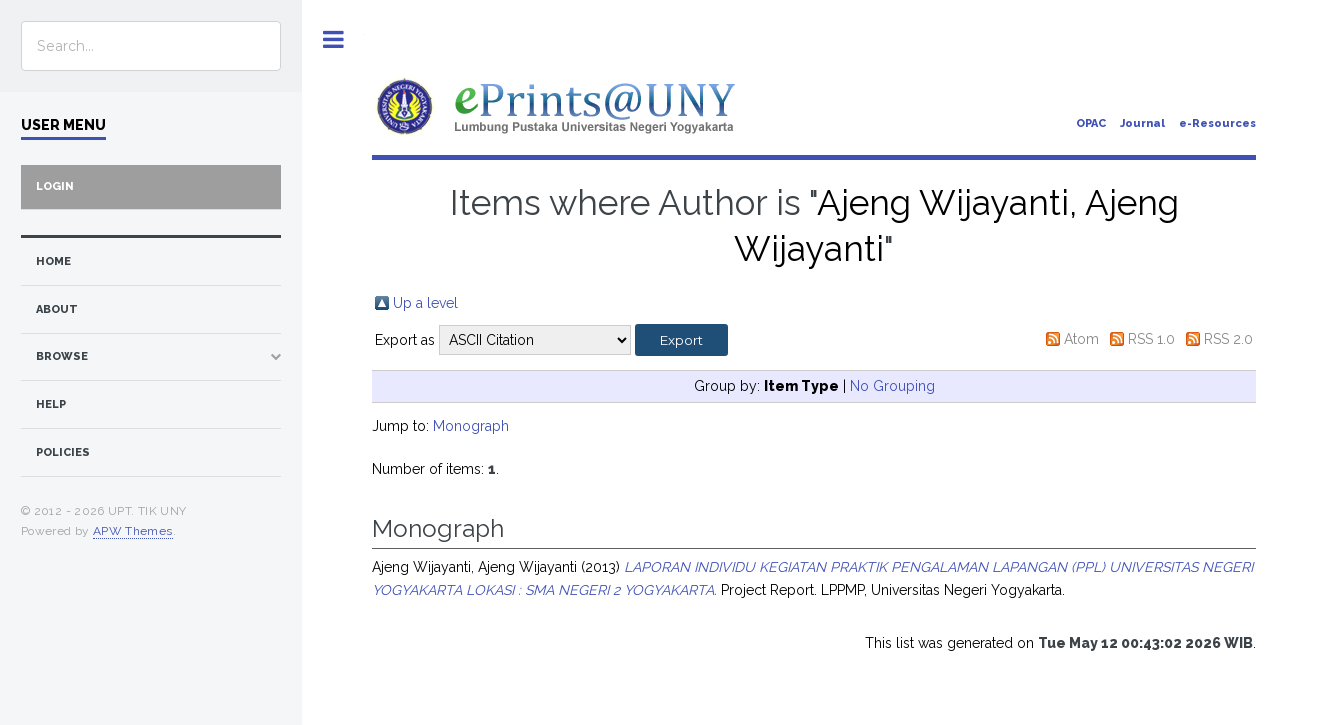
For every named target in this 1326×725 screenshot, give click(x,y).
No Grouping (892, 386)
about (57, 309)
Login (55, 186)
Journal (1142, 123)
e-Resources (1217, 123)
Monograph (471, 426)
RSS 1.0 (1151, 339)
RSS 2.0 (1228, 339)
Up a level (425, 303)
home (53, 261)
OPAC (1091, 123)
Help (51, 404)
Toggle (333, 39)
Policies (63, 452)
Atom (1081, 339)
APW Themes (133, 531)
